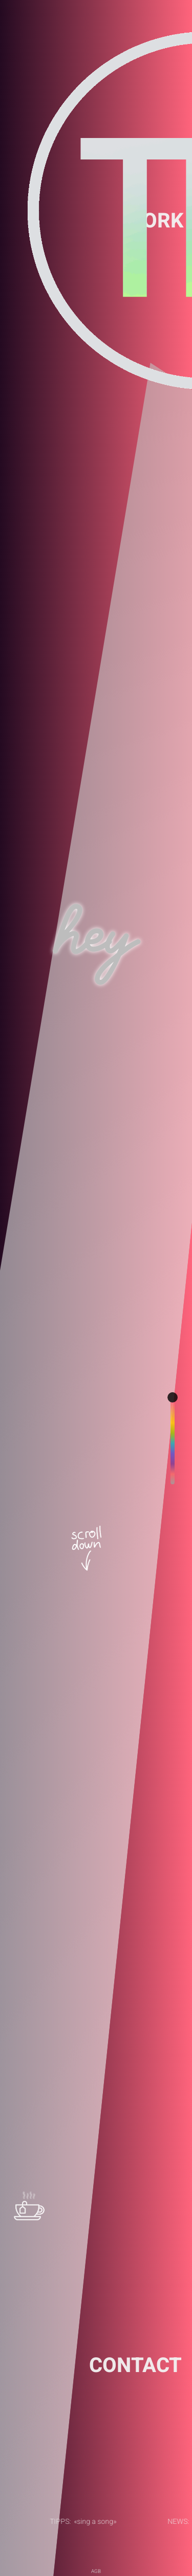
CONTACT (135, 2366)
